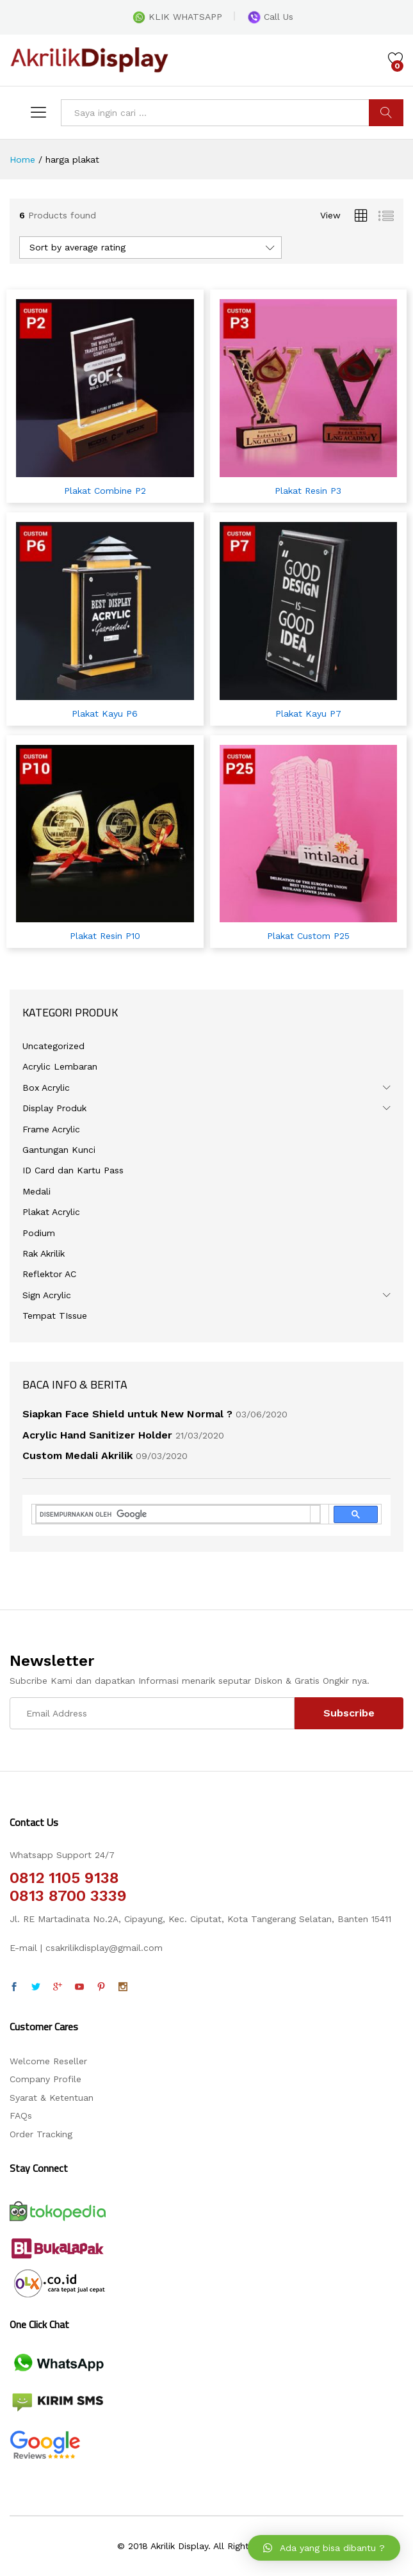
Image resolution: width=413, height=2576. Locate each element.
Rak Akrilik (43, 1253)
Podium (38, 1233)
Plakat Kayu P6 (105, 713)
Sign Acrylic (46, 1295)
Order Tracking (41, 2134)
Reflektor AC (49, 1274)
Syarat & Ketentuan (51, 2097)
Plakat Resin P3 (308, 490)
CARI (386, 112)
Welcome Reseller (48, 2061)
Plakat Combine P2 (105, 490)
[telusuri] (173, 1514)
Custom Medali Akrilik (77, 1455)
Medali (36, 1191)
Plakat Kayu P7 (308, 713)
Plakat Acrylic (51, 1212)
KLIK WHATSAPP (177, 17)
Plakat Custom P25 (308, 936)
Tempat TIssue (54, 1315)
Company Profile (45, 2079)
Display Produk (54, 1108)
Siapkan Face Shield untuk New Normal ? (127, 1414)
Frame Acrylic (51, 1129)
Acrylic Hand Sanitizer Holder (97, 1435)
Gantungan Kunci (58, 1150)
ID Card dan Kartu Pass (73, 1170)
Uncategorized (53, 1046)
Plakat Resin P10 (105, 936)
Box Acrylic (46, 1087)
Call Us (270, 17)
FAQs (21, 2115)
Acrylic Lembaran (59, 1066)
